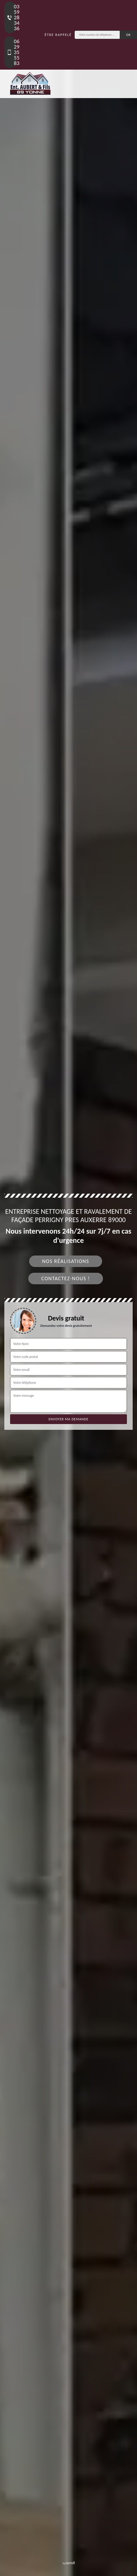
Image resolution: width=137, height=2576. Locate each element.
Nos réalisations (65, 1261)
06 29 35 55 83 (11, 52)
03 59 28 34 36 (11, 17)
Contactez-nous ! (65, 1278)
